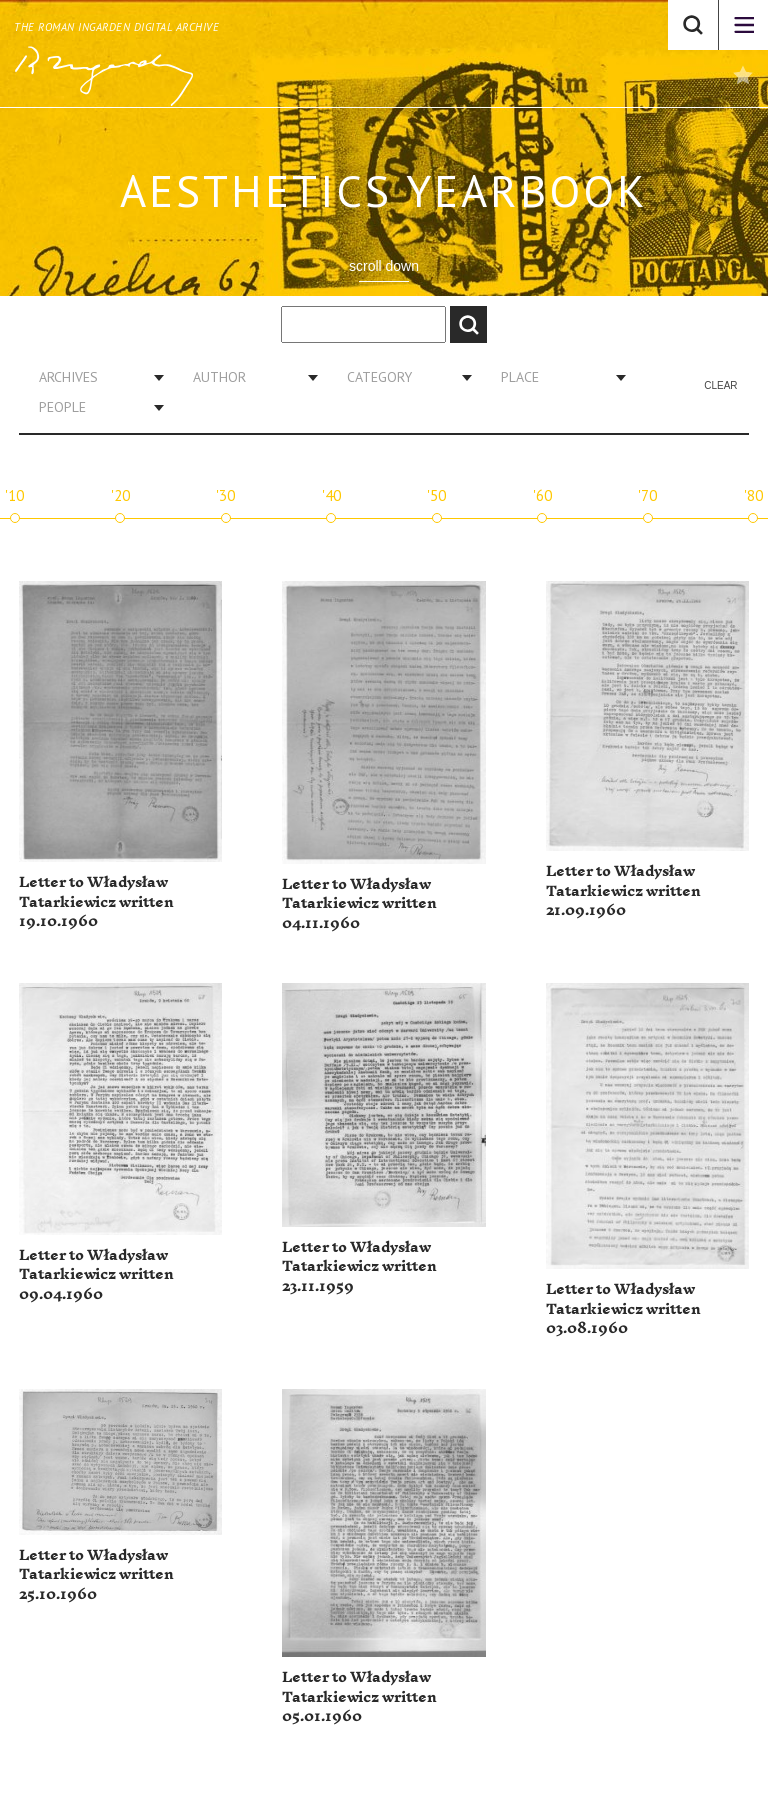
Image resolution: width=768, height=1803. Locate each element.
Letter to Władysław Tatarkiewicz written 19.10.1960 (96, 902)
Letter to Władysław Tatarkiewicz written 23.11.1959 (359, 1267)
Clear (720, 385)
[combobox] (94, 377)
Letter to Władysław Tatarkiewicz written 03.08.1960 (623, 1309)
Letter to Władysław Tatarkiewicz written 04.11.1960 (359, 904)
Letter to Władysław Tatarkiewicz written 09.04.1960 (96, 1275)
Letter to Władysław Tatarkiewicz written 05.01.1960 (359, 1697)
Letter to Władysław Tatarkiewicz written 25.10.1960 (96, 1575)
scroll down (384, 266)
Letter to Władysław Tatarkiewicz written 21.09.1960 (623, 891)
